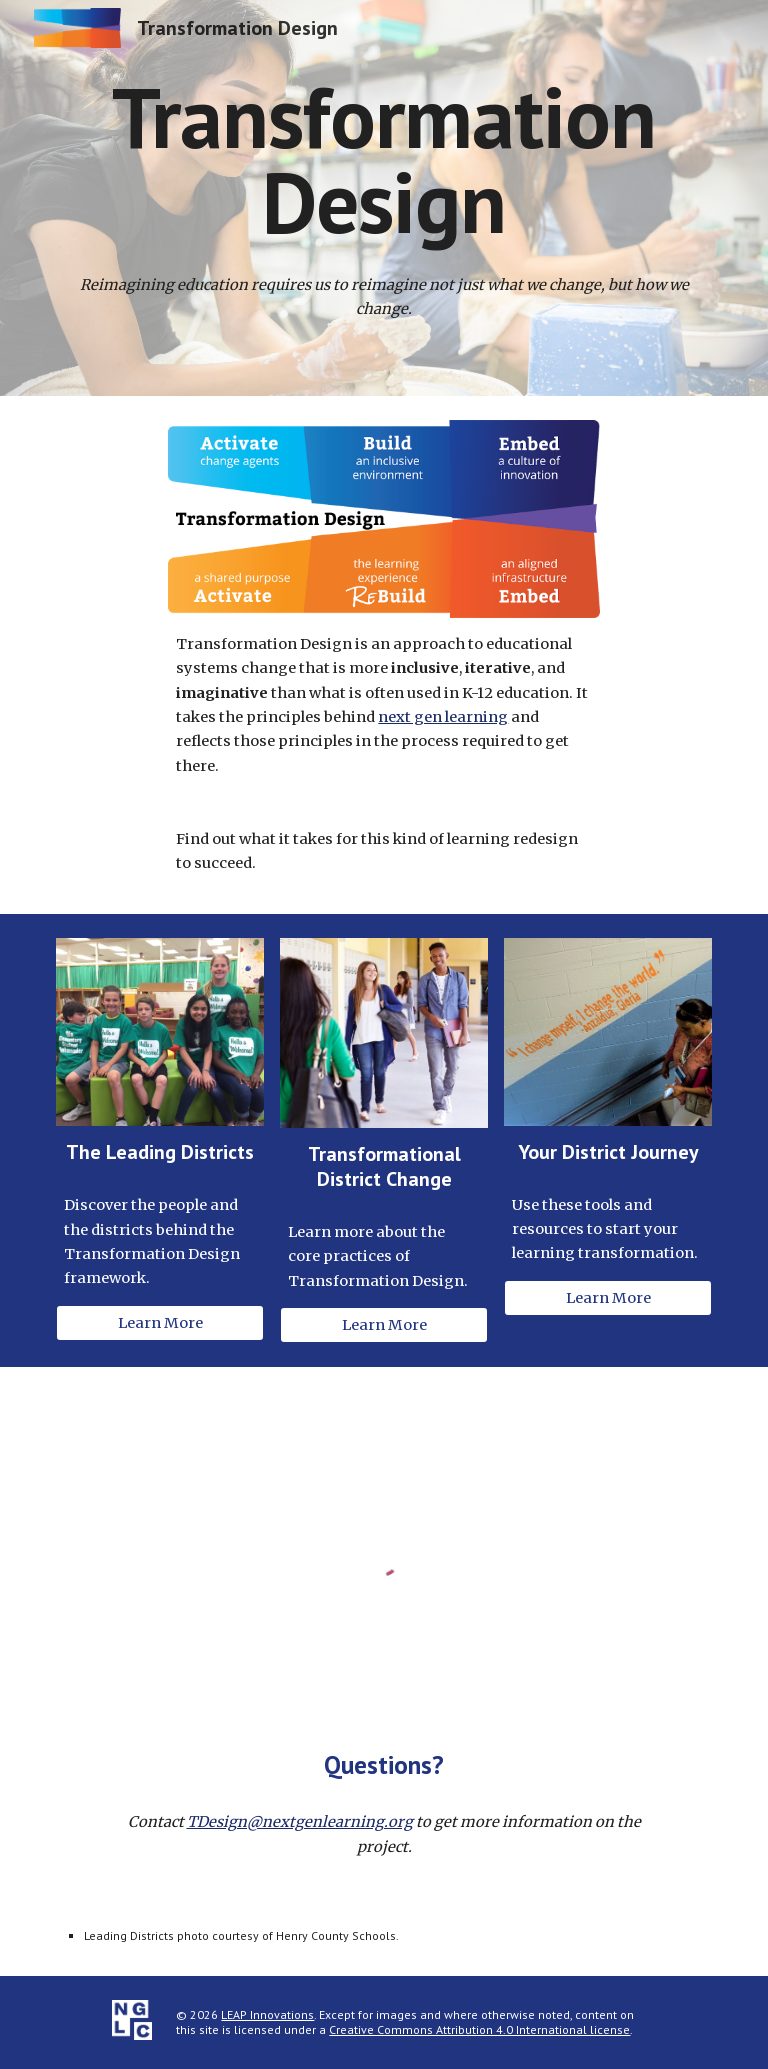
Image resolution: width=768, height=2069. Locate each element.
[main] (383, 159)
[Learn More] (159, 1322)
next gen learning (443, 717)
